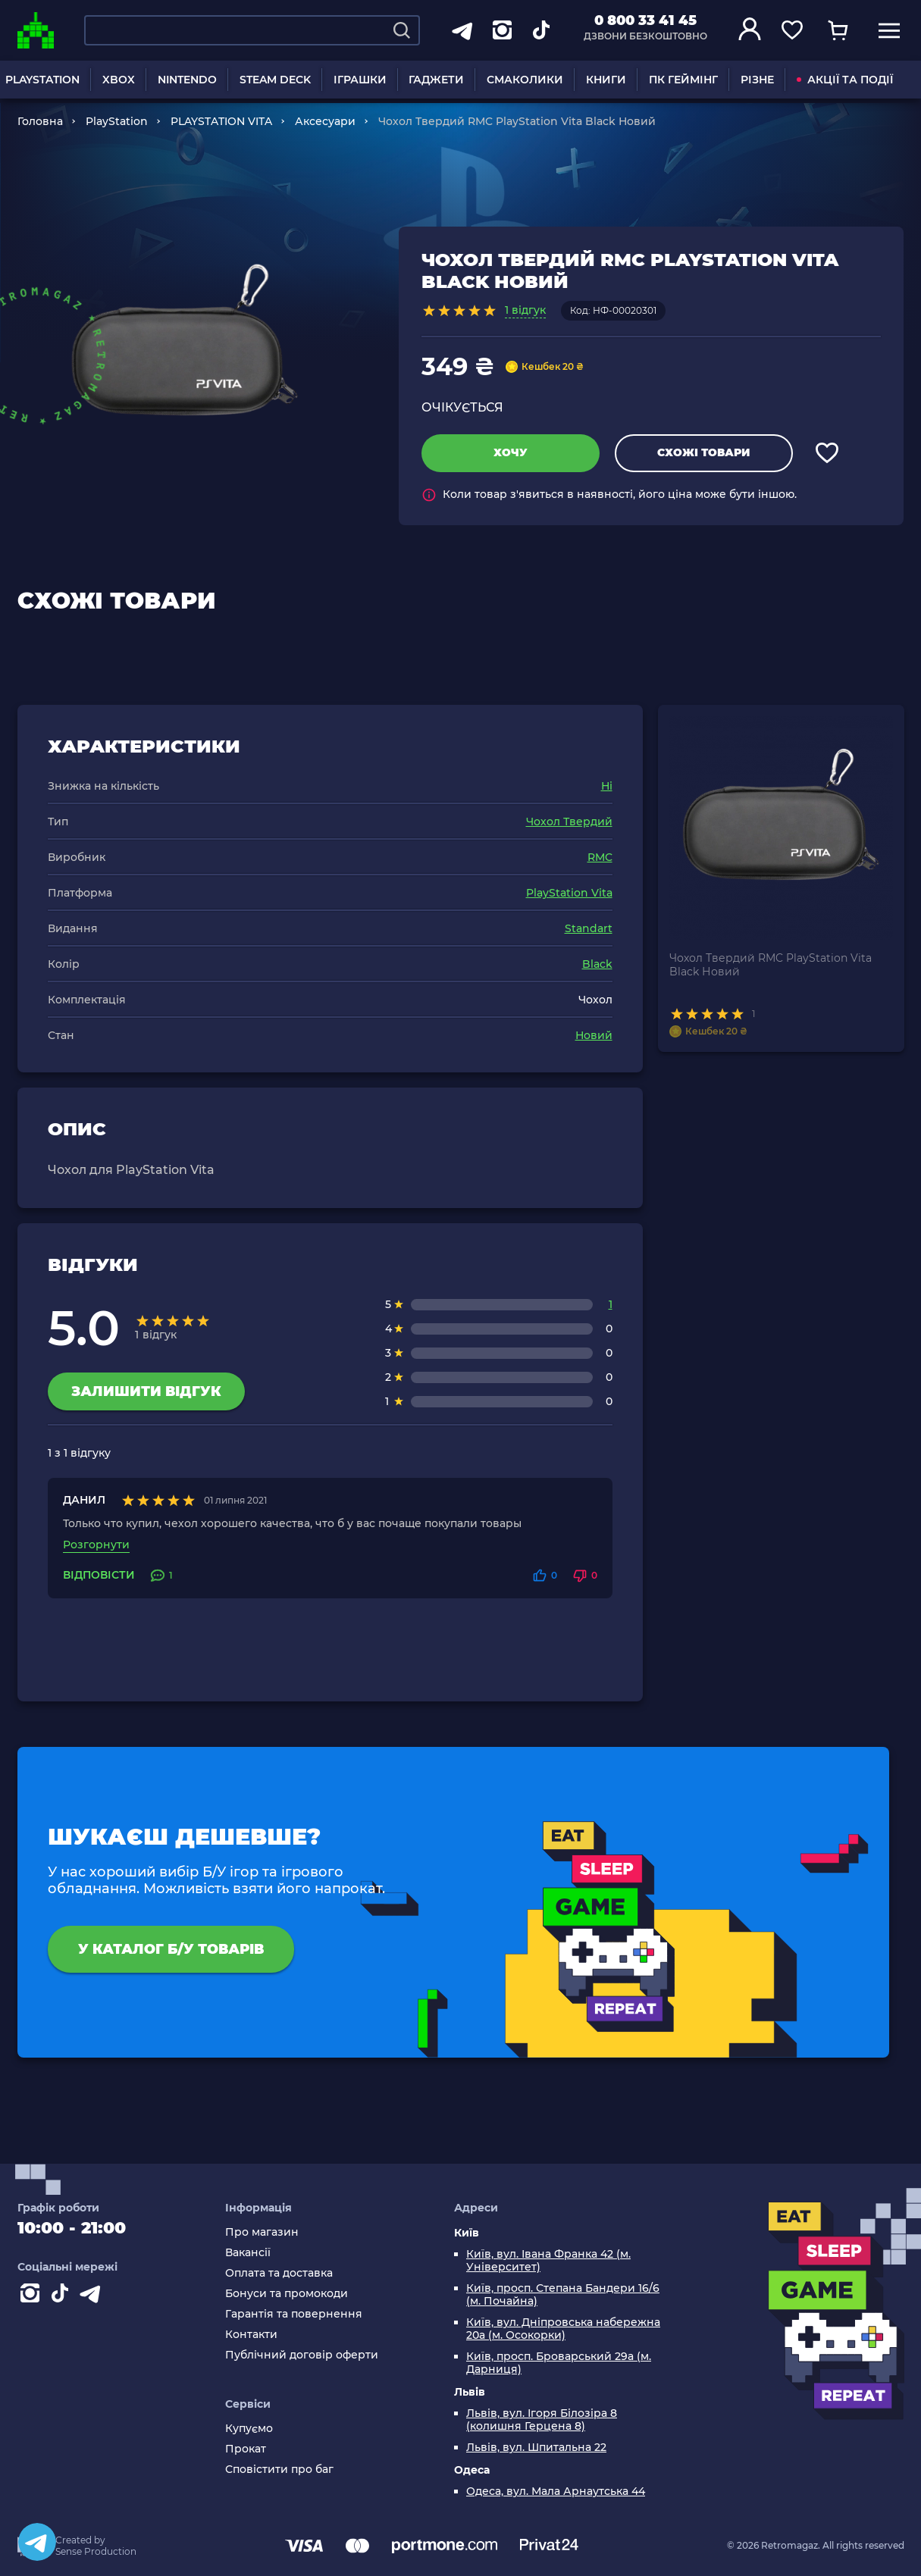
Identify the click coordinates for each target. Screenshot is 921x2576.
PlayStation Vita (569, 893)
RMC (599, 857)
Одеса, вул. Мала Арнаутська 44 (555, 2491)
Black (597, 964)
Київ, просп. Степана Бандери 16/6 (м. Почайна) (562, 2295)
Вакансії (248, 2252)
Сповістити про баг (279, 2469)
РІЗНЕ (757, 79)
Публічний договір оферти (301, 2355)
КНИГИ (606, 79)
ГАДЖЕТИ (436, 79)
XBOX (118, 79)
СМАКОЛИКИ (525, 79)
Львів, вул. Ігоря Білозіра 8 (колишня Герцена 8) (541, 2420)
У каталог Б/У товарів (171, 1949)
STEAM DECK (275, 79)
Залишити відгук (146, 1391)
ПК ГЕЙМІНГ (683, 79)
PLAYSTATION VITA (221, 121)
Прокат (245, 2449)
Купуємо (249, 2428)
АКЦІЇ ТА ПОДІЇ (845, 79)
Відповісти (99, 1575)
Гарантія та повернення (293, 2314)
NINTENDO (187, 79)
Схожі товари (703, 452)
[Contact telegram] (93, 2296)
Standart (588, 928)
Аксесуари (325, 121)
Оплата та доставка (279, 2273)
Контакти (251, 2334)
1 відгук (525, 310)
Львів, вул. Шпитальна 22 (536, 2447)
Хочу (510, 452)
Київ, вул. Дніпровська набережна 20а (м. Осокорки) (563, 2329)
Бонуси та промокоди (286, 2293)
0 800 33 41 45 (645, 20)
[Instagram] (32, 2296)
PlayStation (117, 121)
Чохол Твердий (569, 821)
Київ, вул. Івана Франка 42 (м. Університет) (548, 2261)
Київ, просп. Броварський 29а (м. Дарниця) (558, 2363)
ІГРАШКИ (360, 79)
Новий (593, 1035)
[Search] (402, 30)
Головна (40, 121)
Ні (606, 786)
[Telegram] (37, 2542)
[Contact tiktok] (63, 2296)
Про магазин (262, 2232)
